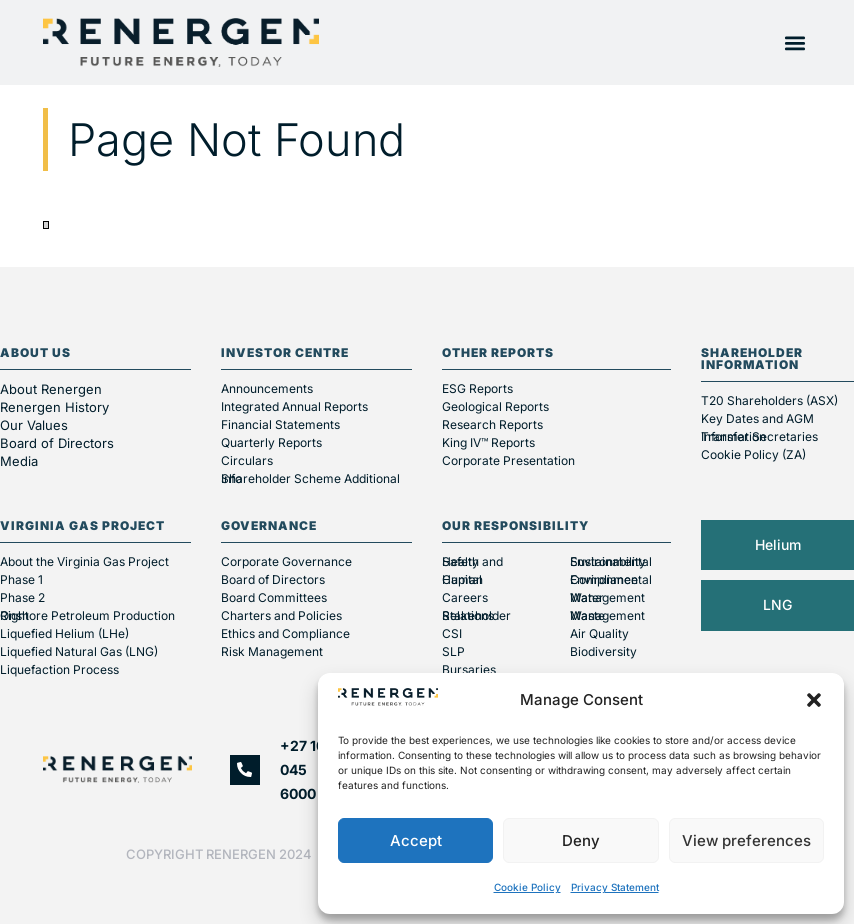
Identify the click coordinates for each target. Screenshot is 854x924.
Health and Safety (472, 561)
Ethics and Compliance (285, 633)
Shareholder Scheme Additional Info (310, 478)
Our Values (34, 425)
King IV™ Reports (488, 442)
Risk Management (272, 651)
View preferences (746, 840)
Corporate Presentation (508, 460)
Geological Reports (495, 406)
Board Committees (274, 597)
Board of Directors (59, 443)
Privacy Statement (615, 887)
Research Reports (492, 424)
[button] (814, 700)
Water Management (607, 597)
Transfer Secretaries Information (759, 436)
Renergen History (54, 407)
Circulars (247, 460)
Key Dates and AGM (757, 418)
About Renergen (51, 389)
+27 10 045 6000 (302, 769)
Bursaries (469, 669)
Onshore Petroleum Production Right (87, 615)
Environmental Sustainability (611, 561)
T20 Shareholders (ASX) (769, 400)
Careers (465, 597)
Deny (581, 840)
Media (19, 461)
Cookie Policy (527, 887)
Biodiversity (603, 651)
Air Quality (599, 633)
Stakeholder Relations (476, 615)
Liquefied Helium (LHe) (64, 633)
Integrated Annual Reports (294, 406)
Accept (416, 840)
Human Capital (462, 579)
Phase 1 (21, 579)
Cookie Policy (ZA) (753, 454)
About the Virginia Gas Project (84, 561)
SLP (453, 651)
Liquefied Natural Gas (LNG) (79, 651)
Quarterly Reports (271, 442)
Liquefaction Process (59, 669)
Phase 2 (22, 597)
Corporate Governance (286, 561)
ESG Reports (477, 388)
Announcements (267, 388)
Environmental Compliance (611, 579)
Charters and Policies (281, 615)
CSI (452, 633)
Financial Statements (280, 424)
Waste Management (607, 615)
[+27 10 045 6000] (245, 770)
